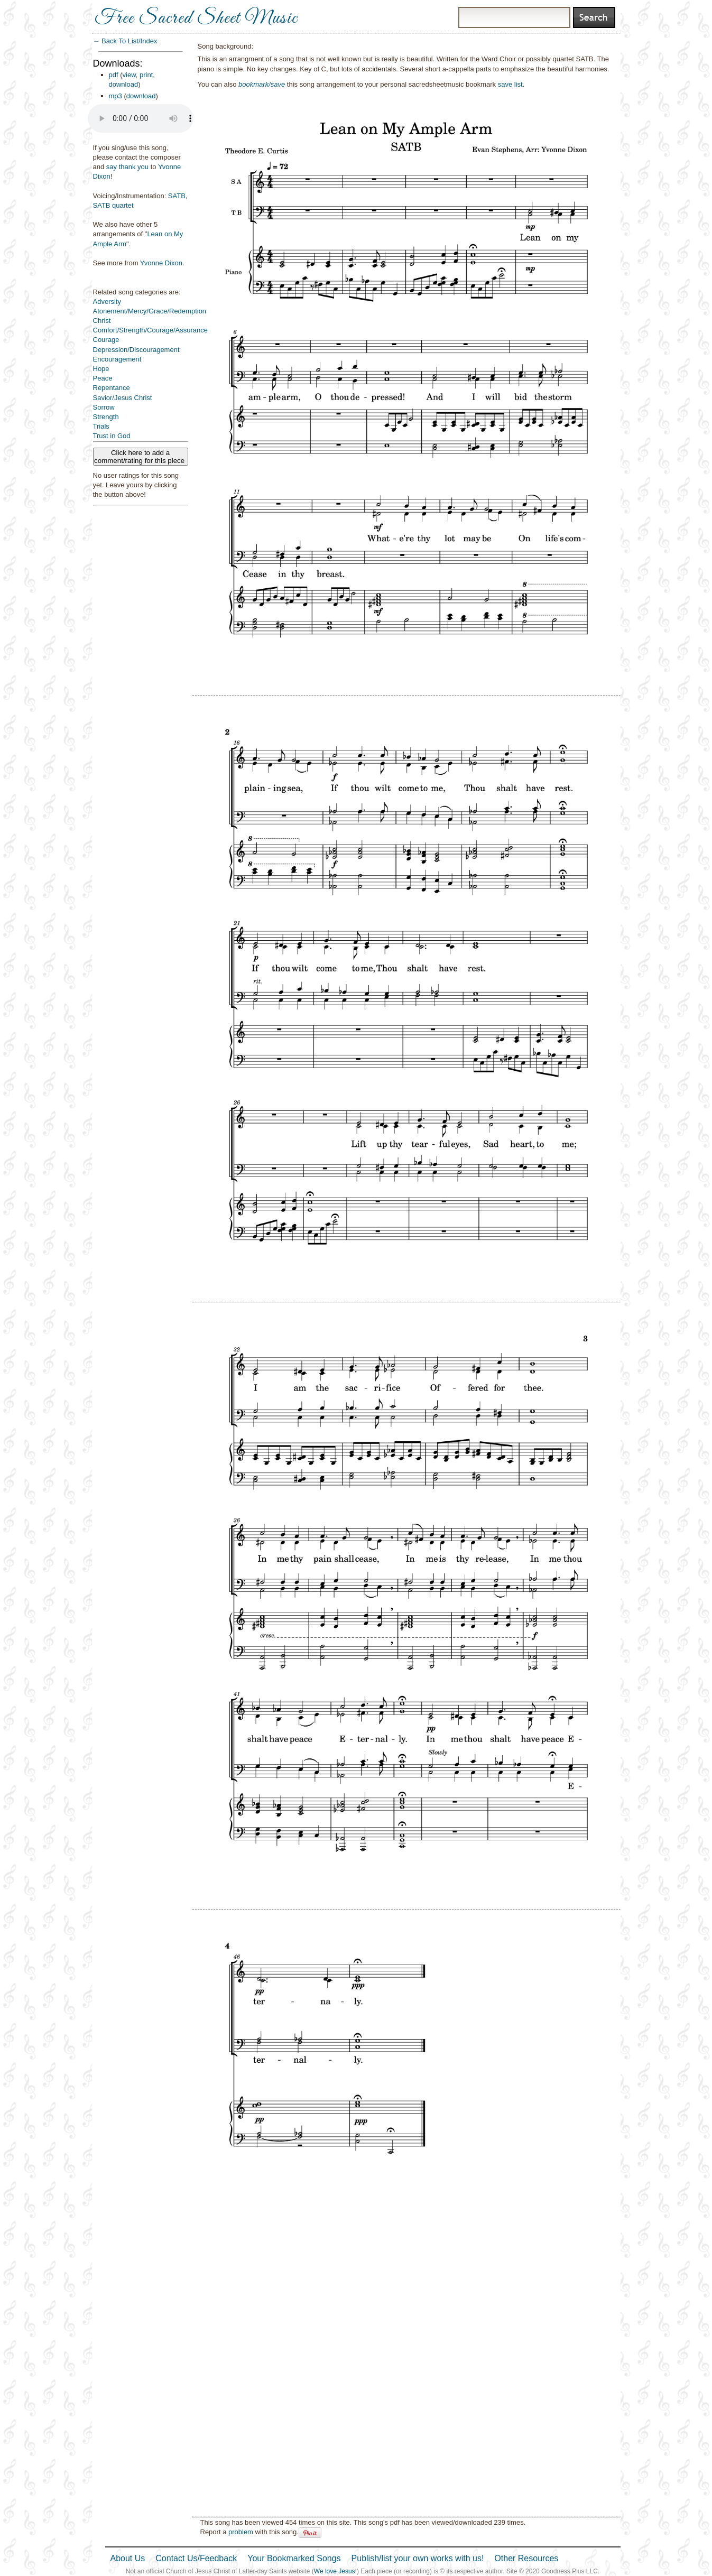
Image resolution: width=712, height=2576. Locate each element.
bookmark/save (261, 84)
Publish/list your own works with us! (418, 2558)
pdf (113, 75)
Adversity (107, 301)
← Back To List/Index (125, 41)
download (123, 84)
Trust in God (112, 436)
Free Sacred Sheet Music (196, 18)
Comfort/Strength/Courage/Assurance (150, 330)
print (146, 75)
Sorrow (104, 407)
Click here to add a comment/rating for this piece (140, 457)
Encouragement (117, 359)
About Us (127, 2558)
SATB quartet (113, 205)
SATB (177, 196)
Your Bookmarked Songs (293, 2558)
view (129, 75)
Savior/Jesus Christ (122, 398)
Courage (106, 340)
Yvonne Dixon (161, 263)
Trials (101, 426)
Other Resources (526, 2558)
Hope (101, 369)
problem (240, 2532)
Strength (106, 417)
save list (510, 84)
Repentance (111, 388)
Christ (102, 321)
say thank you (127, 167)
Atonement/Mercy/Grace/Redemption (150, 311)
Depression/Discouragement (136, 350)
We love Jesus (334, 2571)
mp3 (115, 96)
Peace (103, 378)
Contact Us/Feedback (196, 2558)
